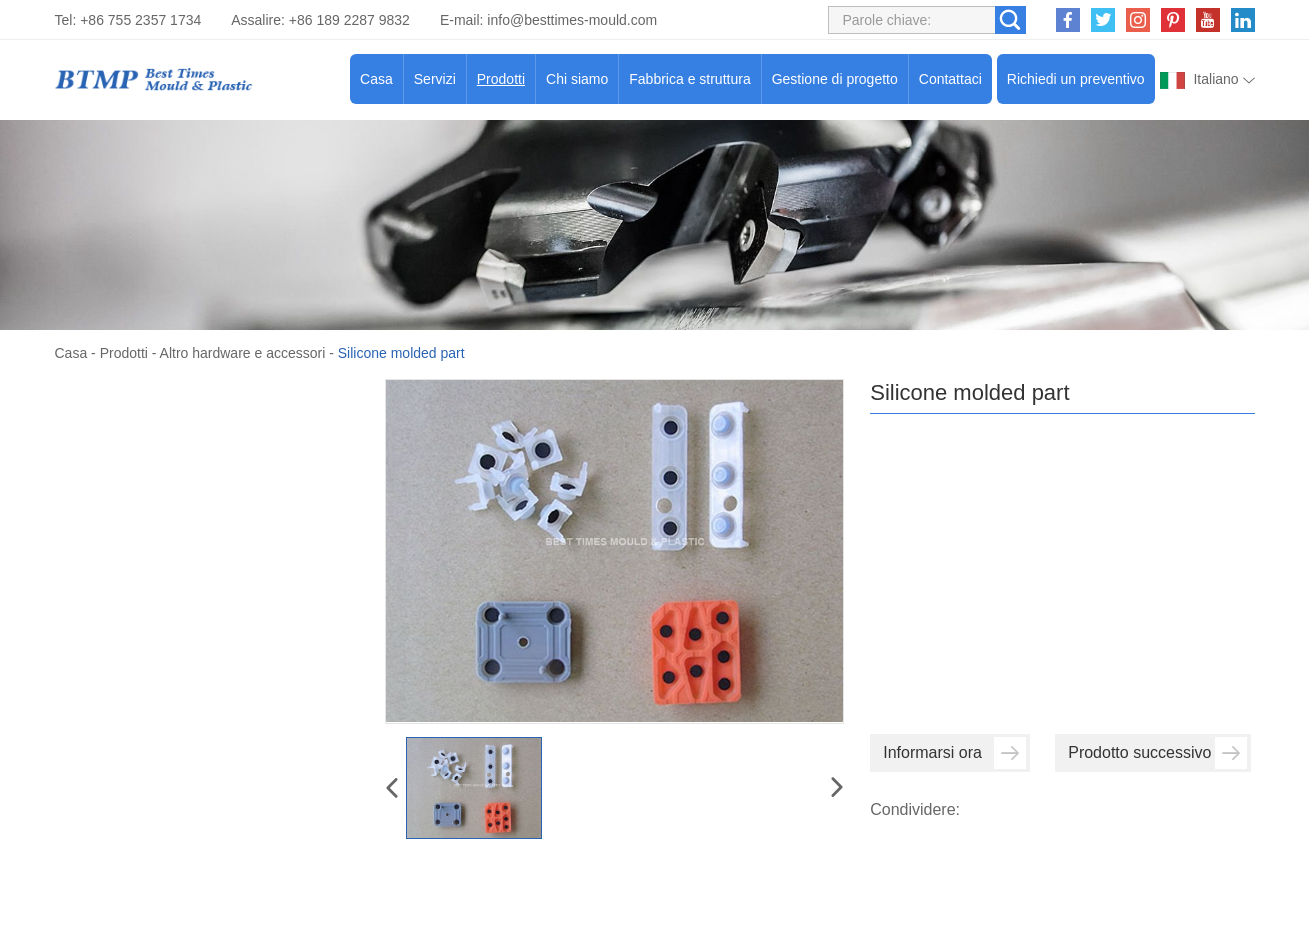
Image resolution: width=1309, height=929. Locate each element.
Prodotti (501, 79)
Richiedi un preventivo (1076, 79)
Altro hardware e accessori (243, 353)
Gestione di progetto (835, 79)
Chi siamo (577, 79)
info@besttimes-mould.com (572, 20)
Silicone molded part (401, 353)
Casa (376, 79)
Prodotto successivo (1157, 753)
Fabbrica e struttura (689, 79)
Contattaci (950, 79)
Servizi (435, 79)
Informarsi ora (954, 753)
